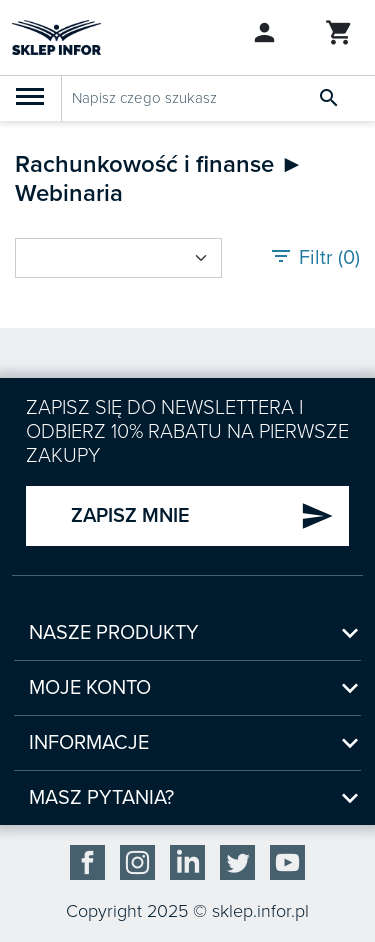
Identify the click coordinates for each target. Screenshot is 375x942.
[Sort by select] (118, 258)
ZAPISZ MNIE (202, 516)
